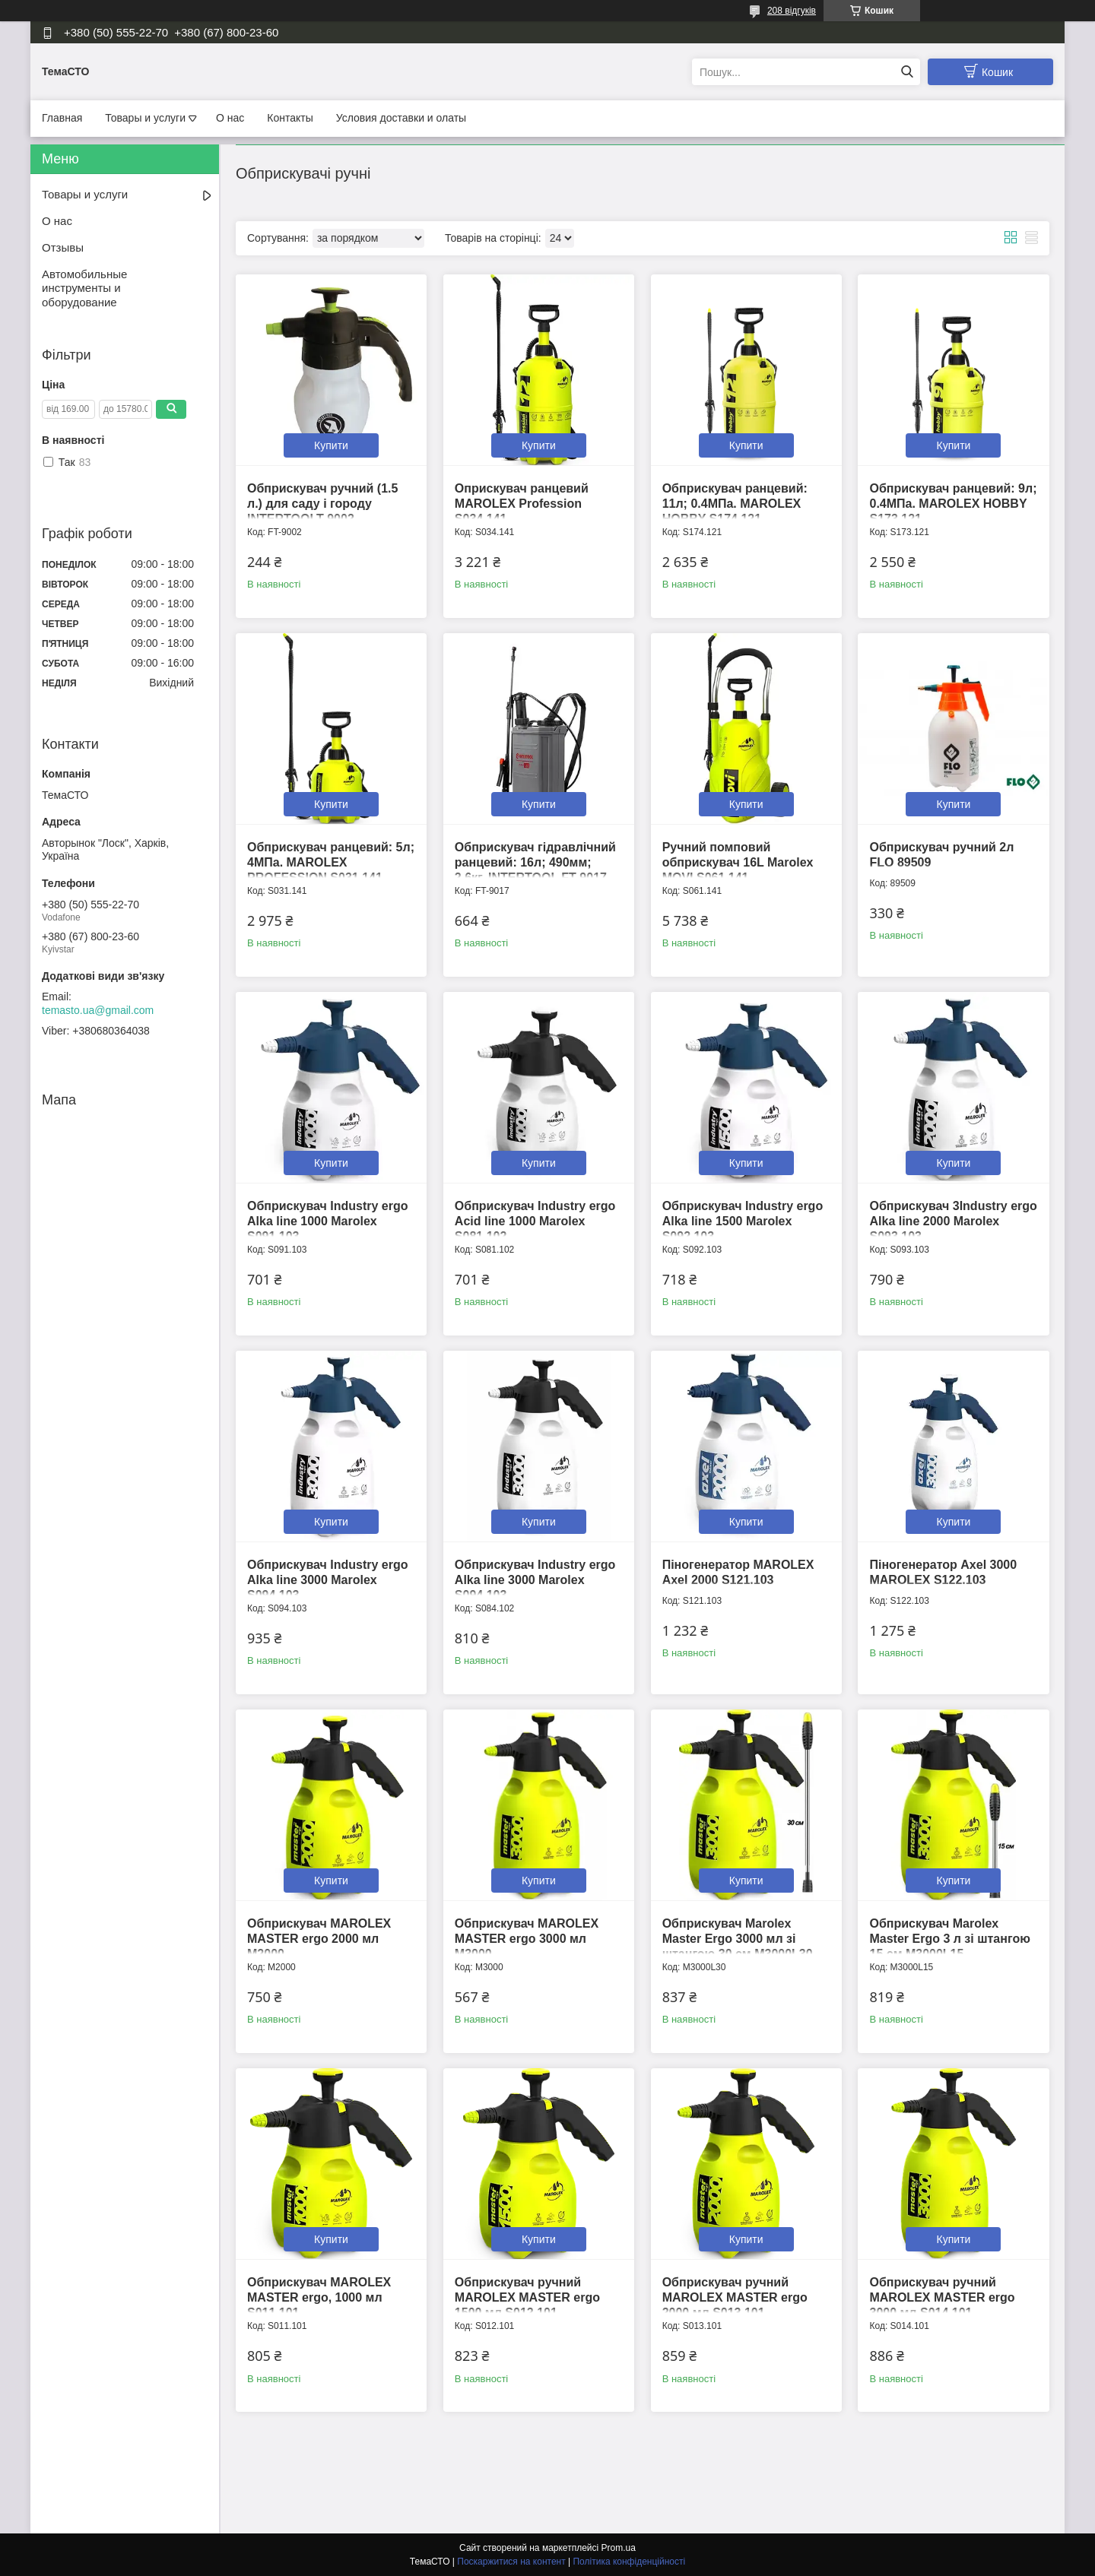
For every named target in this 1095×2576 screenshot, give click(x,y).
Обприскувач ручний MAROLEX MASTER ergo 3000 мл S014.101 (941, 2297)
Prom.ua (618, 2548)
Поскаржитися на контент (511, 2561)
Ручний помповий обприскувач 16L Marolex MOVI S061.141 (738, 862)
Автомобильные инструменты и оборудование (84, 288)
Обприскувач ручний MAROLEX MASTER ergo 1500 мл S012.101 (527, 2297)
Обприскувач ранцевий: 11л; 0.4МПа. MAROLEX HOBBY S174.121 (735, 503)
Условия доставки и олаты (401, 118)
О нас (230, 118)
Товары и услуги (145, 118)
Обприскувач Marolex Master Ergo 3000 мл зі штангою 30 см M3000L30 (737, 1938)
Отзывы (63, 247)
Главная (62, 118)
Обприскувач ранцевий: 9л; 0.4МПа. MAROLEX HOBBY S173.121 (952, 503)
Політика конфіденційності (629, 2561)
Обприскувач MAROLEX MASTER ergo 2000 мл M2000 (319, 1938)
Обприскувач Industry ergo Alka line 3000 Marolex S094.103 (327, 1580)
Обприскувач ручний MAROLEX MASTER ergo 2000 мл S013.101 (735, 2297)
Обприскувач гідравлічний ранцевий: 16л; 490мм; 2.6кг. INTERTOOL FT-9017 (535, 862)
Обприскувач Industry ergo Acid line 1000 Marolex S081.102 (535, 1221)
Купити (331, 445)
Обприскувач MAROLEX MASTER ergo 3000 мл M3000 (526, 1938)
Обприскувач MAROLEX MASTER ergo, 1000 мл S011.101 (319, 2297)
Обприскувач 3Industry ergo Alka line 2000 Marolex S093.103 (952, 1221)
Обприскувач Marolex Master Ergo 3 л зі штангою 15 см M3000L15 (949, 1938)
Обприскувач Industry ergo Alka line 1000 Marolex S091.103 (327, 1221)
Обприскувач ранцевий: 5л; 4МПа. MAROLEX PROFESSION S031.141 (330, 862)
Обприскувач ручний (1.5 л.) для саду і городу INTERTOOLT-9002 (322, 503)
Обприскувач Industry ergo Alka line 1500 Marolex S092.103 (743, 1221)
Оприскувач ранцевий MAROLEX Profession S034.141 (522, 503)
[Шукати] (906, 72)
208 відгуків (791, 10)
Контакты (290, 118)
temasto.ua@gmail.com (98, 1010)
